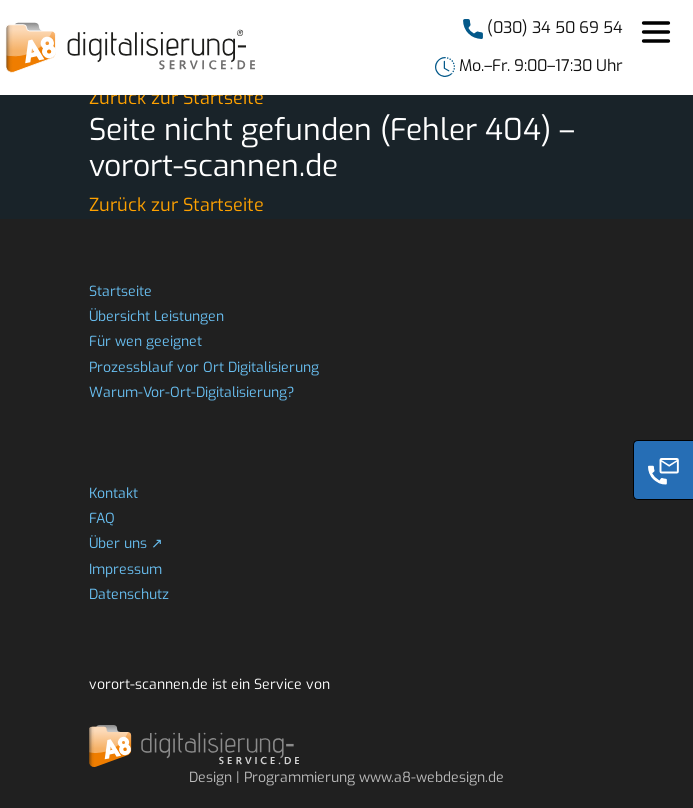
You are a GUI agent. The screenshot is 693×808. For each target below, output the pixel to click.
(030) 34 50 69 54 (553, 27)
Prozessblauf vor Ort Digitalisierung (204, 367)
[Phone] (663, 470)
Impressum (125, 569)
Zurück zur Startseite (176, 98)
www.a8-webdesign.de (431, 777)
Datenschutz (129, 594)
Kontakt (113, 493)
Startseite (120, 291)
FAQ (102, 518)
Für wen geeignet (145, 341)
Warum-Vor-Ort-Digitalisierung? (191, 392)
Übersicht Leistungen (156, 316)
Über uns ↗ (126, 543)
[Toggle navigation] (656, 33)
